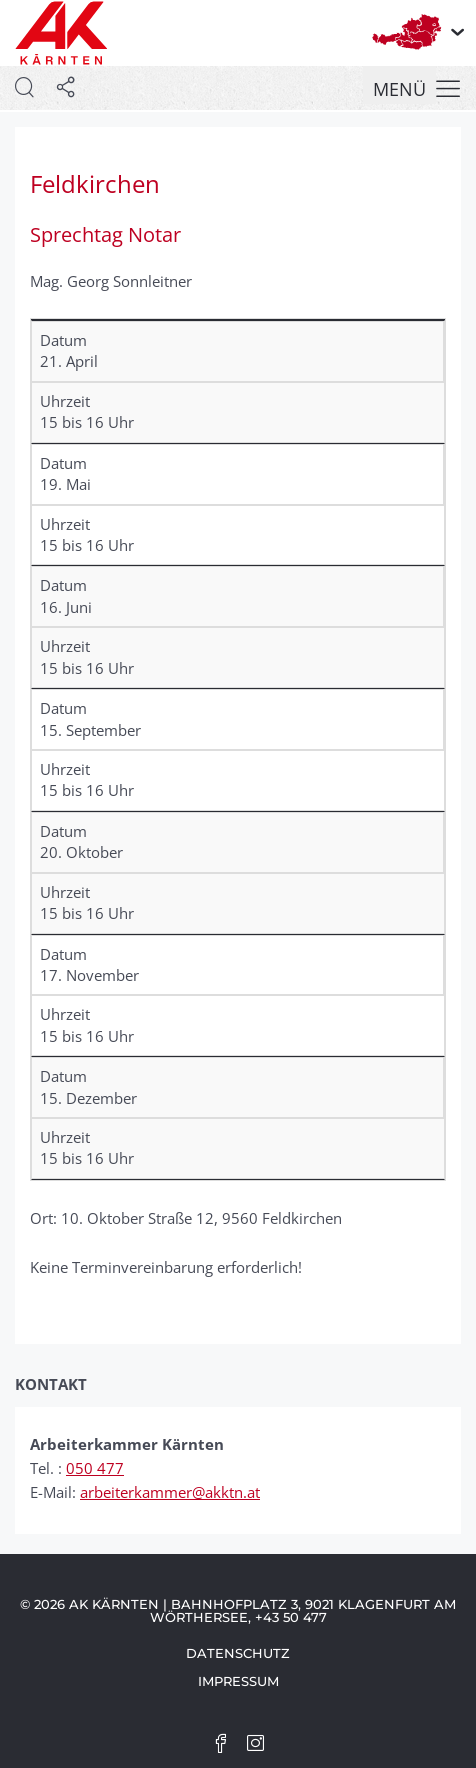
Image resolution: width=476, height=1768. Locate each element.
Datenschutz (238, 1653)
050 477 (95, 1468)
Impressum (238, 1681)
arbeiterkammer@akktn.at (170, 1492)
